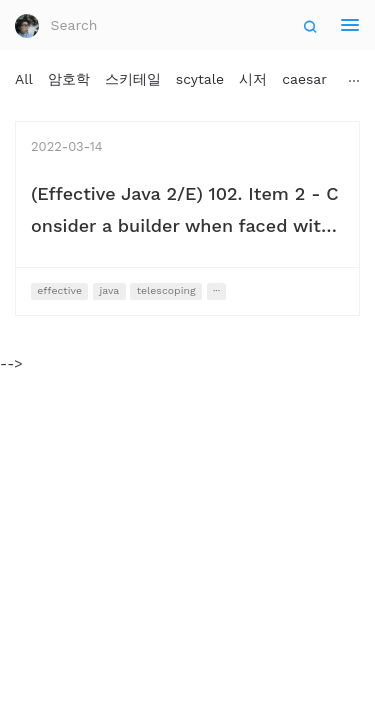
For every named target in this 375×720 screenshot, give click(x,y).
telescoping (166, 290)
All (24, 79)
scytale (200, 79)
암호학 (69, 79)
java (109, 290)
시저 (253, 79)
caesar (304, 79)
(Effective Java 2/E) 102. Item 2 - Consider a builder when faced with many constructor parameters (185, 225)
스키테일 (133, 79)
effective (59, 290)
